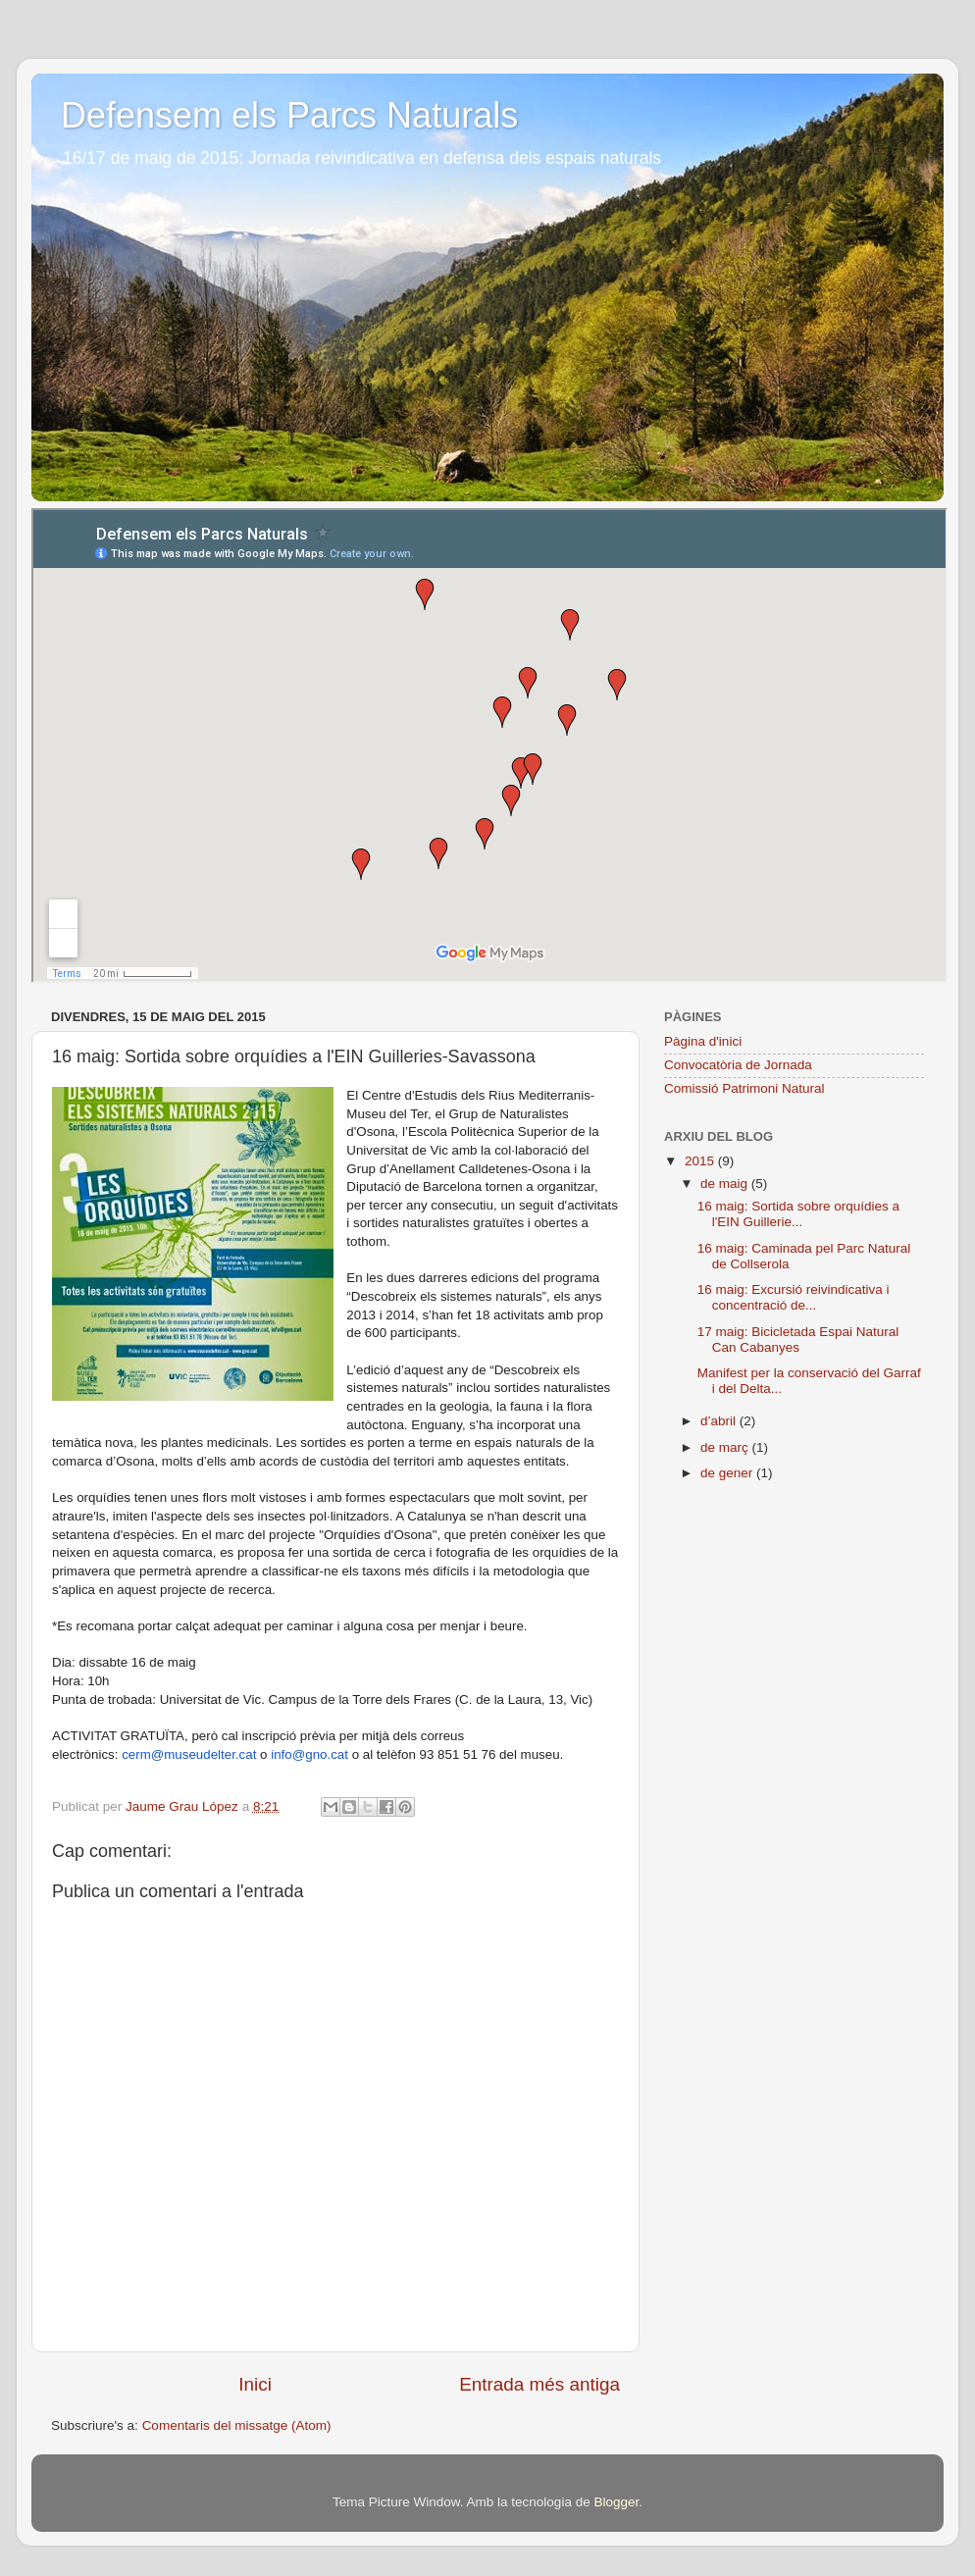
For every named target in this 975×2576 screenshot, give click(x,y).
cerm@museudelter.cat (189, 1754)
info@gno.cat (309, 1754)
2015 (701, 1161)
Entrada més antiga (539, 2384)
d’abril (720, 1421)
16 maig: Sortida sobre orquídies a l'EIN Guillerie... (798, 1214)
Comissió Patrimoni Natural (744, 1088)
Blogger (616, 2502)
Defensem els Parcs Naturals (289, 115)
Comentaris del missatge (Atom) (237, 2425)
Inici (255, 2384)
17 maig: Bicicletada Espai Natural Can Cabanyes (798, 1339)
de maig (725, 1183)
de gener (728, 1473)
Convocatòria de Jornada (738, 1064)
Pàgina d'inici (703, 1041)
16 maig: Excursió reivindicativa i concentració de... (793, 1297)
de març (726, 1447)
